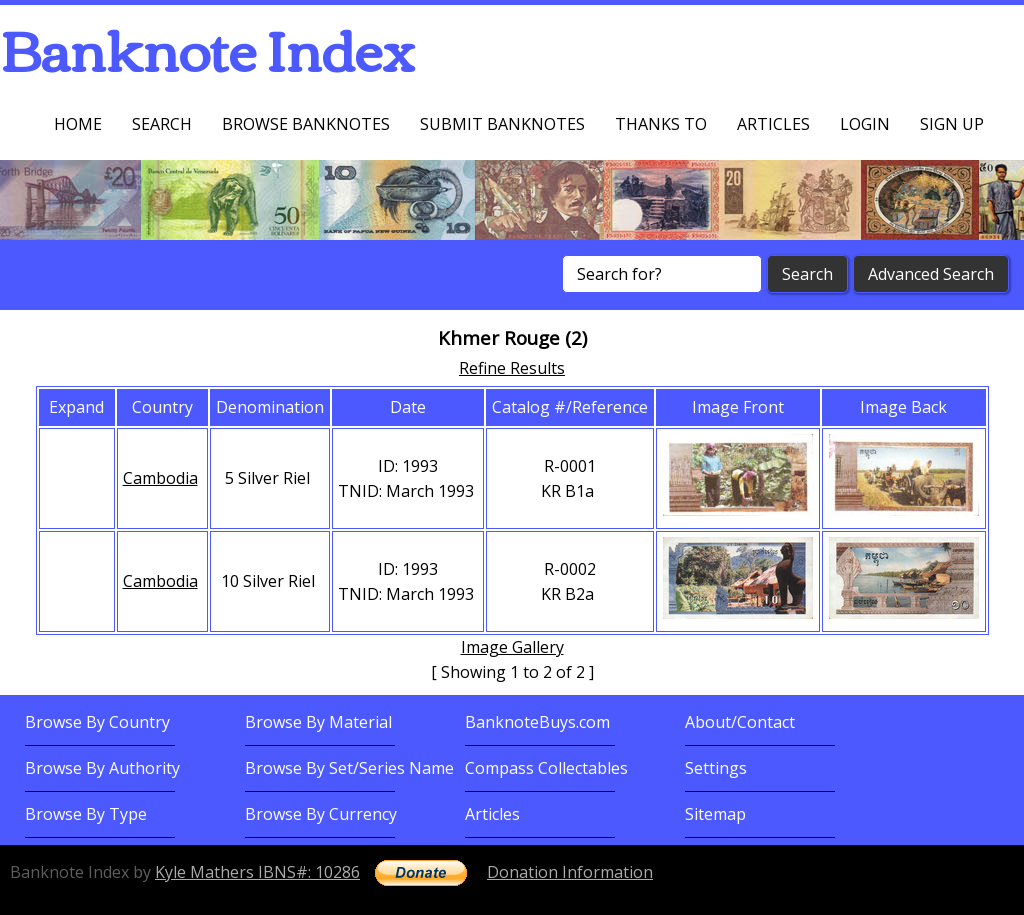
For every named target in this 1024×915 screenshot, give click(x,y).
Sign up (952, 124)
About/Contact (740, 722)
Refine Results (512, 368)
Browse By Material (318, 722)
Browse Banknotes (306, 124)
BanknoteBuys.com (537, 722)
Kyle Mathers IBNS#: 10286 (257, 872)
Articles (773, 124)
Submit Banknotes (502, 124)
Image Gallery (512, 647)
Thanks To (661, 124)
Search (162, 124)
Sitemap (715, 814)
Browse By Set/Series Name (349, 768)
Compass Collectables (546, 768)
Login (865, 124)
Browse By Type (86, 814)
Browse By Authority (102, 768)
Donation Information (570, 872)
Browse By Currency (321, 814)
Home (78, 124)
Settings (716, 768)
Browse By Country (97, 722)
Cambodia (160, 478)
